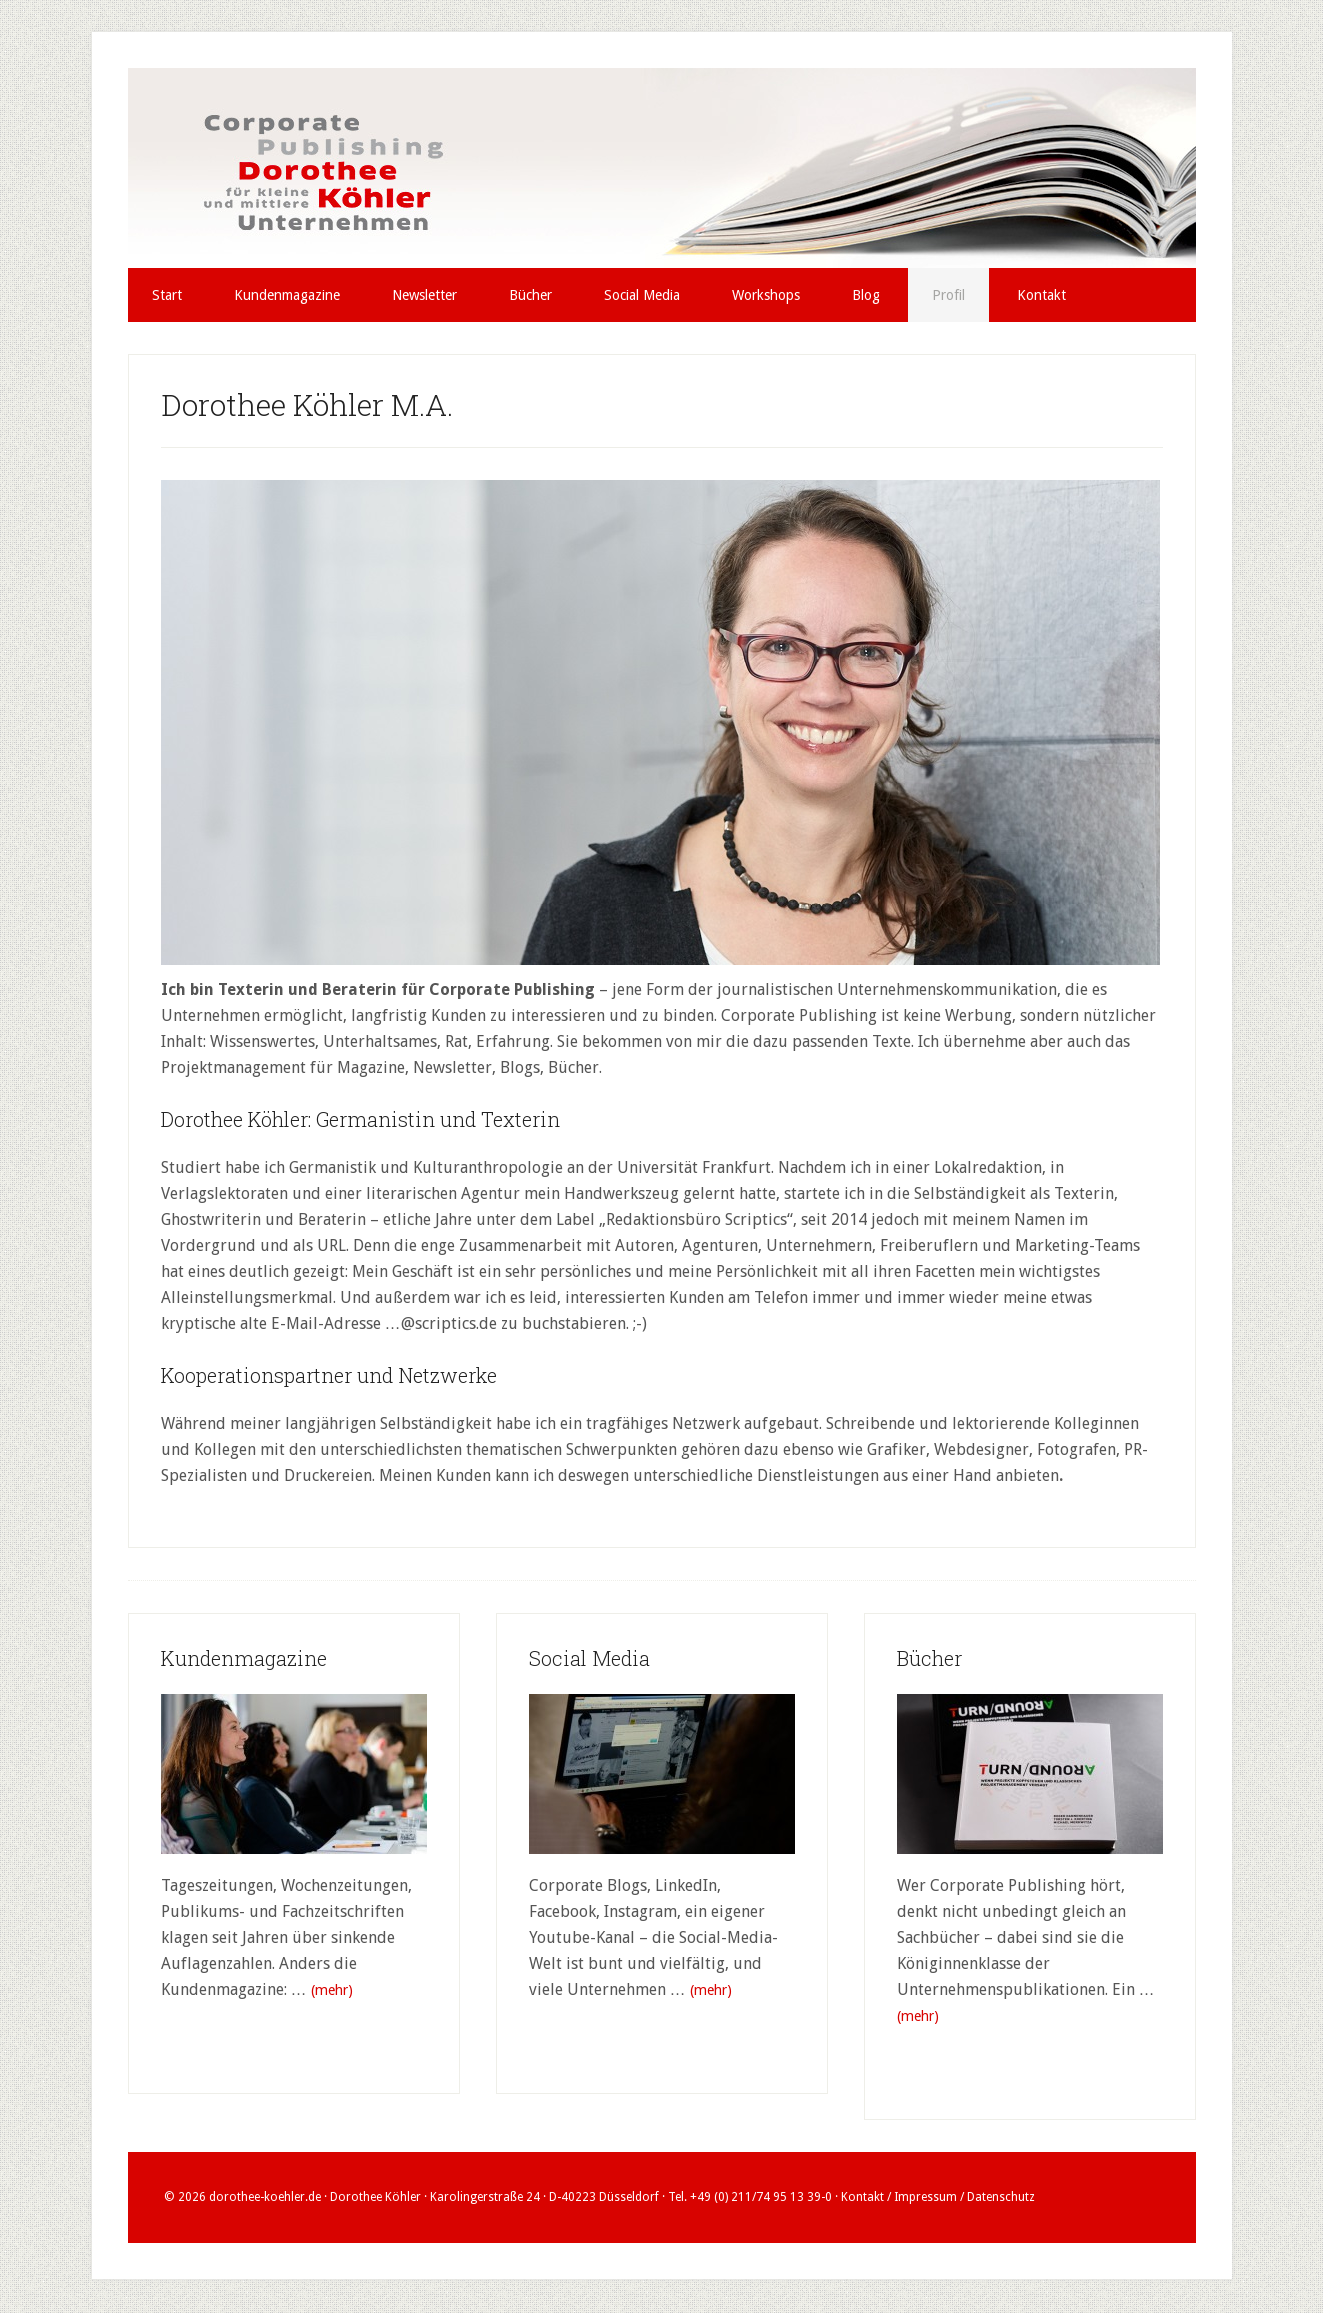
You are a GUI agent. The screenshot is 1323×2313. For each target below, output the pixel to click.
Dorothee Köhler (662, 168)
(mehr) (335, 1990)
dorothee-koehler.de (265, 2198)
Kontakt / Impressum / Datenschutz (938, 2198)
